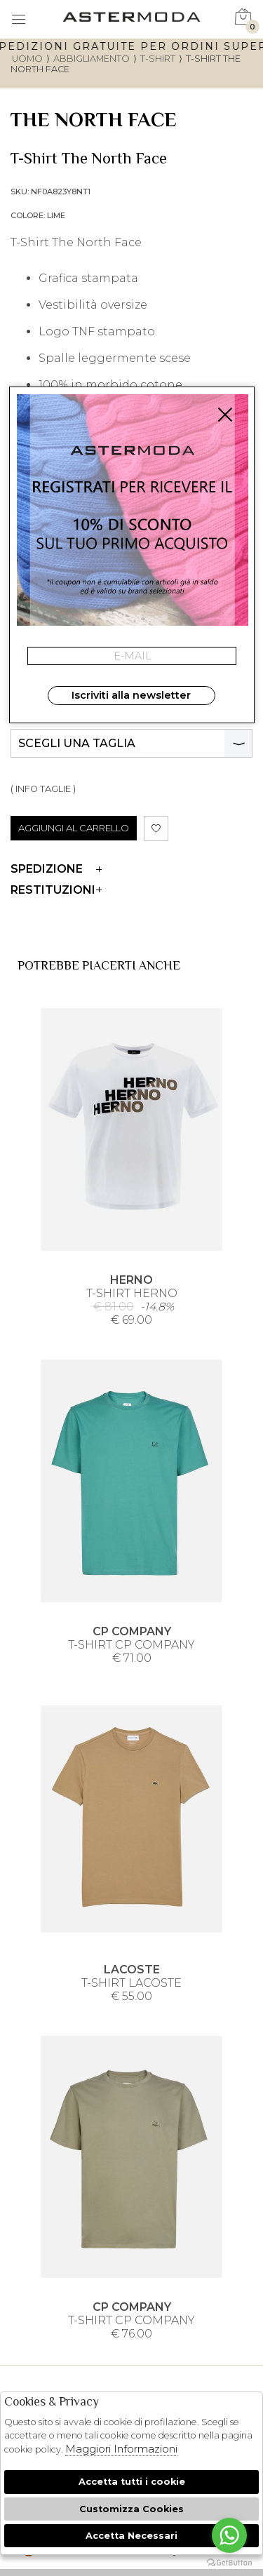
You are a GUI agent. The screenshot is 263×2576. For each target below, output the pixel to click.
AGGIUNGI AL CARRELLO (73, 827)
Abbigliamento (91, 58)
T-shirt (157, 58)
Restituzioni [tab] (56, 890)
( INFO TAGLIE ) (43, 789)
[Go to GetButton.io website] (229, 2562)
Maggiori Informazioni (121, 2448)
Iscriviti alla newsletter (131, 695)
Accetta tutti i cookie (132, 2481)
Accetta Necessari (131, 2535)
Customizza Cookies (131, 2509)
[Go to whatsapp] (229, 2535)
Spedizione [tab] (56, 869)
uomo (27, 58)
